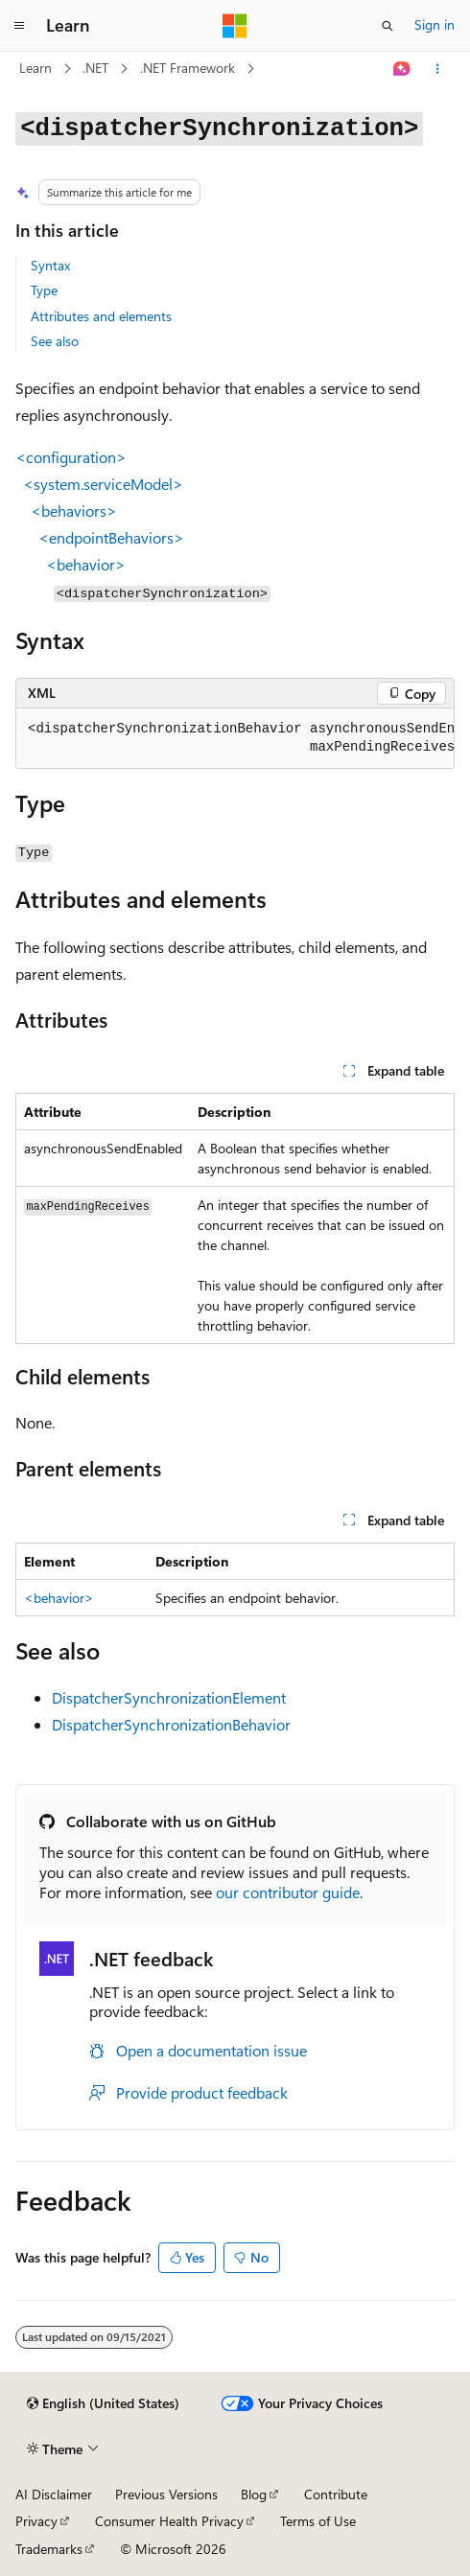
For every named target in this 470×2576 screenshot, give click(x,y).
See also (55, 341)
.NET (95, 67)
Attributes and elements (101, 316)
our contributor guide (288, 1892)
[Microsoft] (235, 25)
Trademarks (48, 2549)
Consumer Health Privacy (169, 2521)
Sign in (434, 24)
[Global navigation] (19, 26)
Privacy (36, 2521)
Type (44, 290)
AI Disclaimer (53, 2494)
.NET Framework (187, 67)
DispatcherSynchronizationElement (169, 1697)
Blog (254, 2494)
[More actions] (438, 69)
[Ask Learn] (402, 69)
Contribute (335, 2494)
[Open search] (387, 26)
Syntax (50, 265)
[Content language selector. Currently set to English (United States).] (103, 2403)
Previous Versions (166, 2494)
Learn (35, 67)
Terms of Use (318, 2521)
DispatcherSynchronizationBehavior (171, 1724)
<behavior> (59, 1598)
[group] (235, 738)
